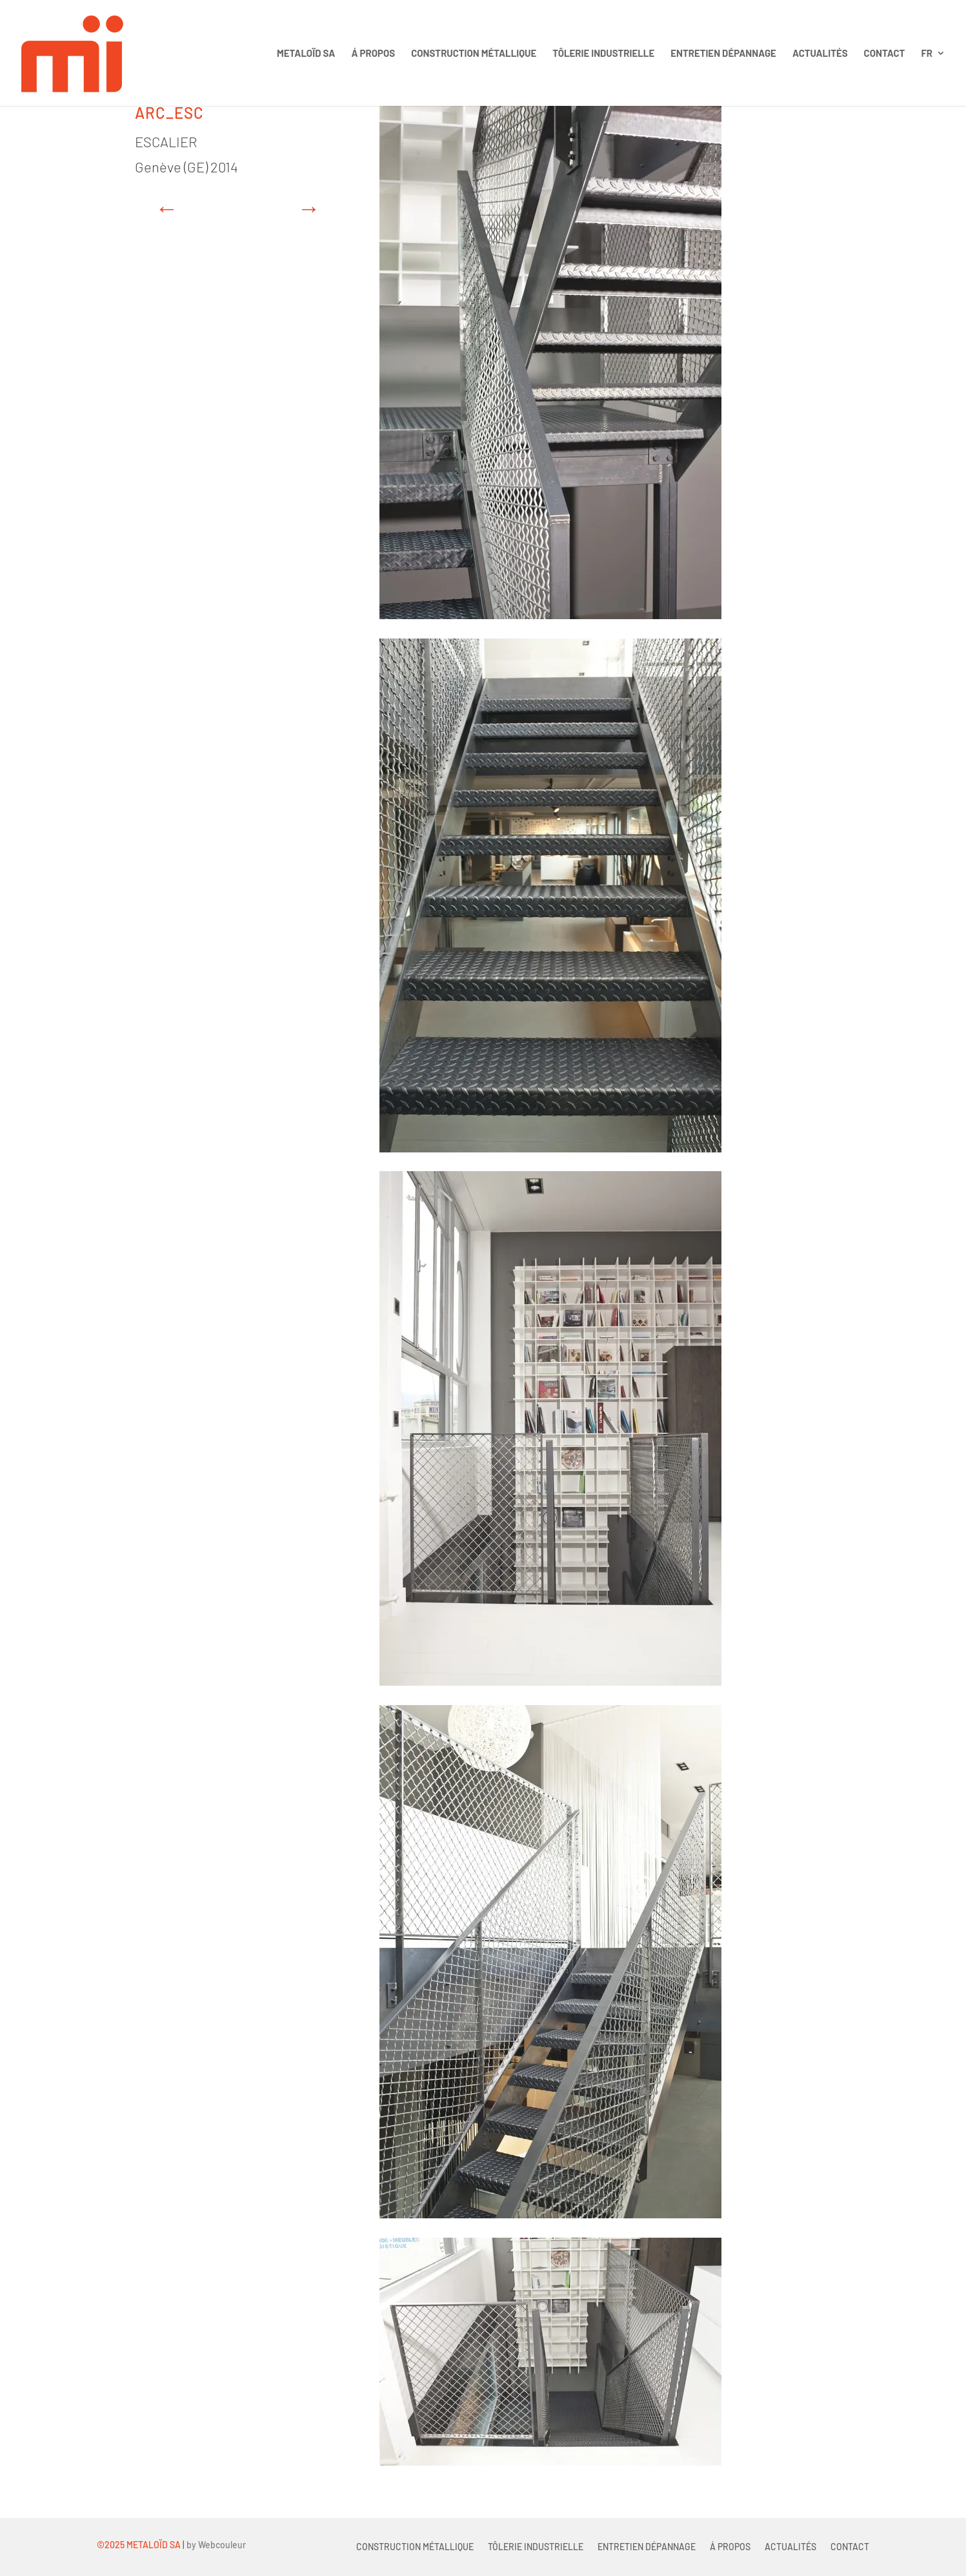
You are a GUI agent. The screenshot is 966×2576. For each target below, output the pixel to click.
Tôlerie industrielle (603, 53)
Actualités (820, 53)
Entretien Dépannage (723, 53)
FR (926, 53)
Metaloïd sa (306, 53)
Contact (884, 53)
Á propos (373, 53)
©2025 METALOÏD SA (139, 2544)
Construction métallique (473, 53)
